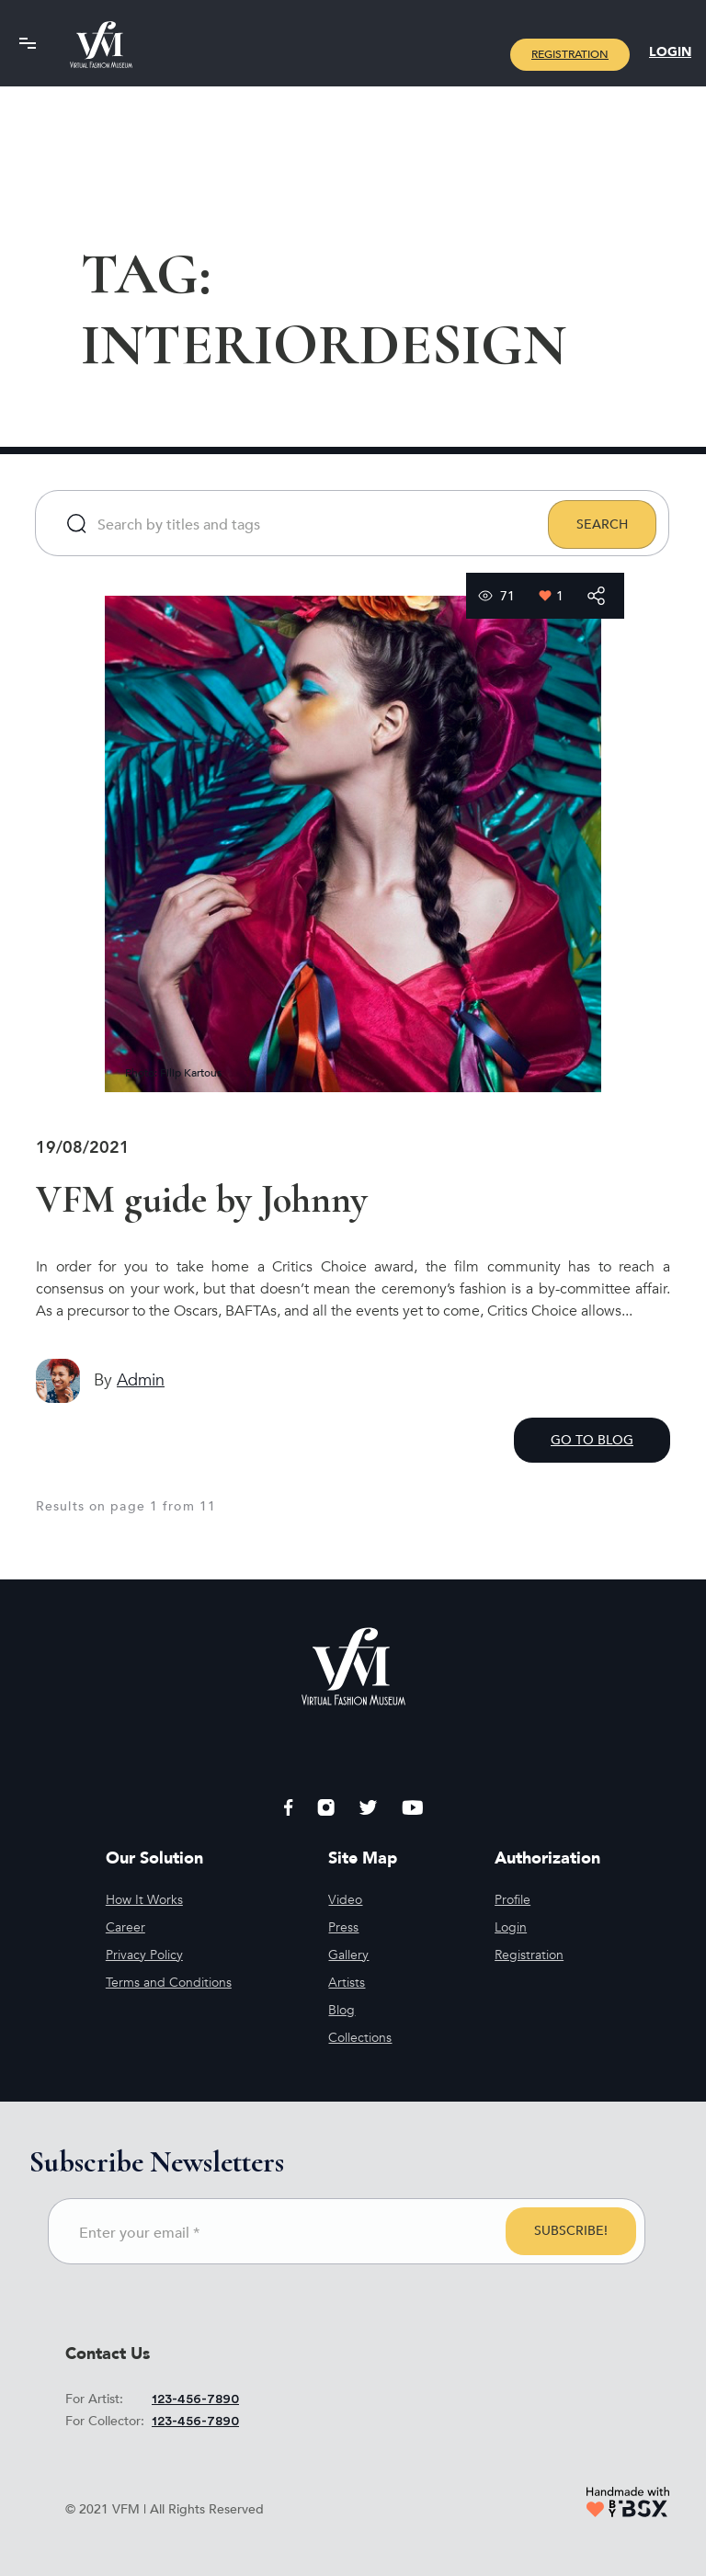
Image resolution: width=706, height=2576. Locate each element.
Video (345, 1900)
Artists (346, 1982)
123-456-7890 (195, 2399)
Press (343, 1927)
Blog (341, 2010)
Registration (570, 54)
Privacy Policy (144, 1955)
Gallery (348, 1955)
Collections (360, 2037)
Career (125, 1927)
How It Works (144, 1900)
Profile (512, 1900)
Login (670, 52)
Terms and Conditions (169, 1982)
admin (141, 1380)
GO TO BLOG (592, 1440)
